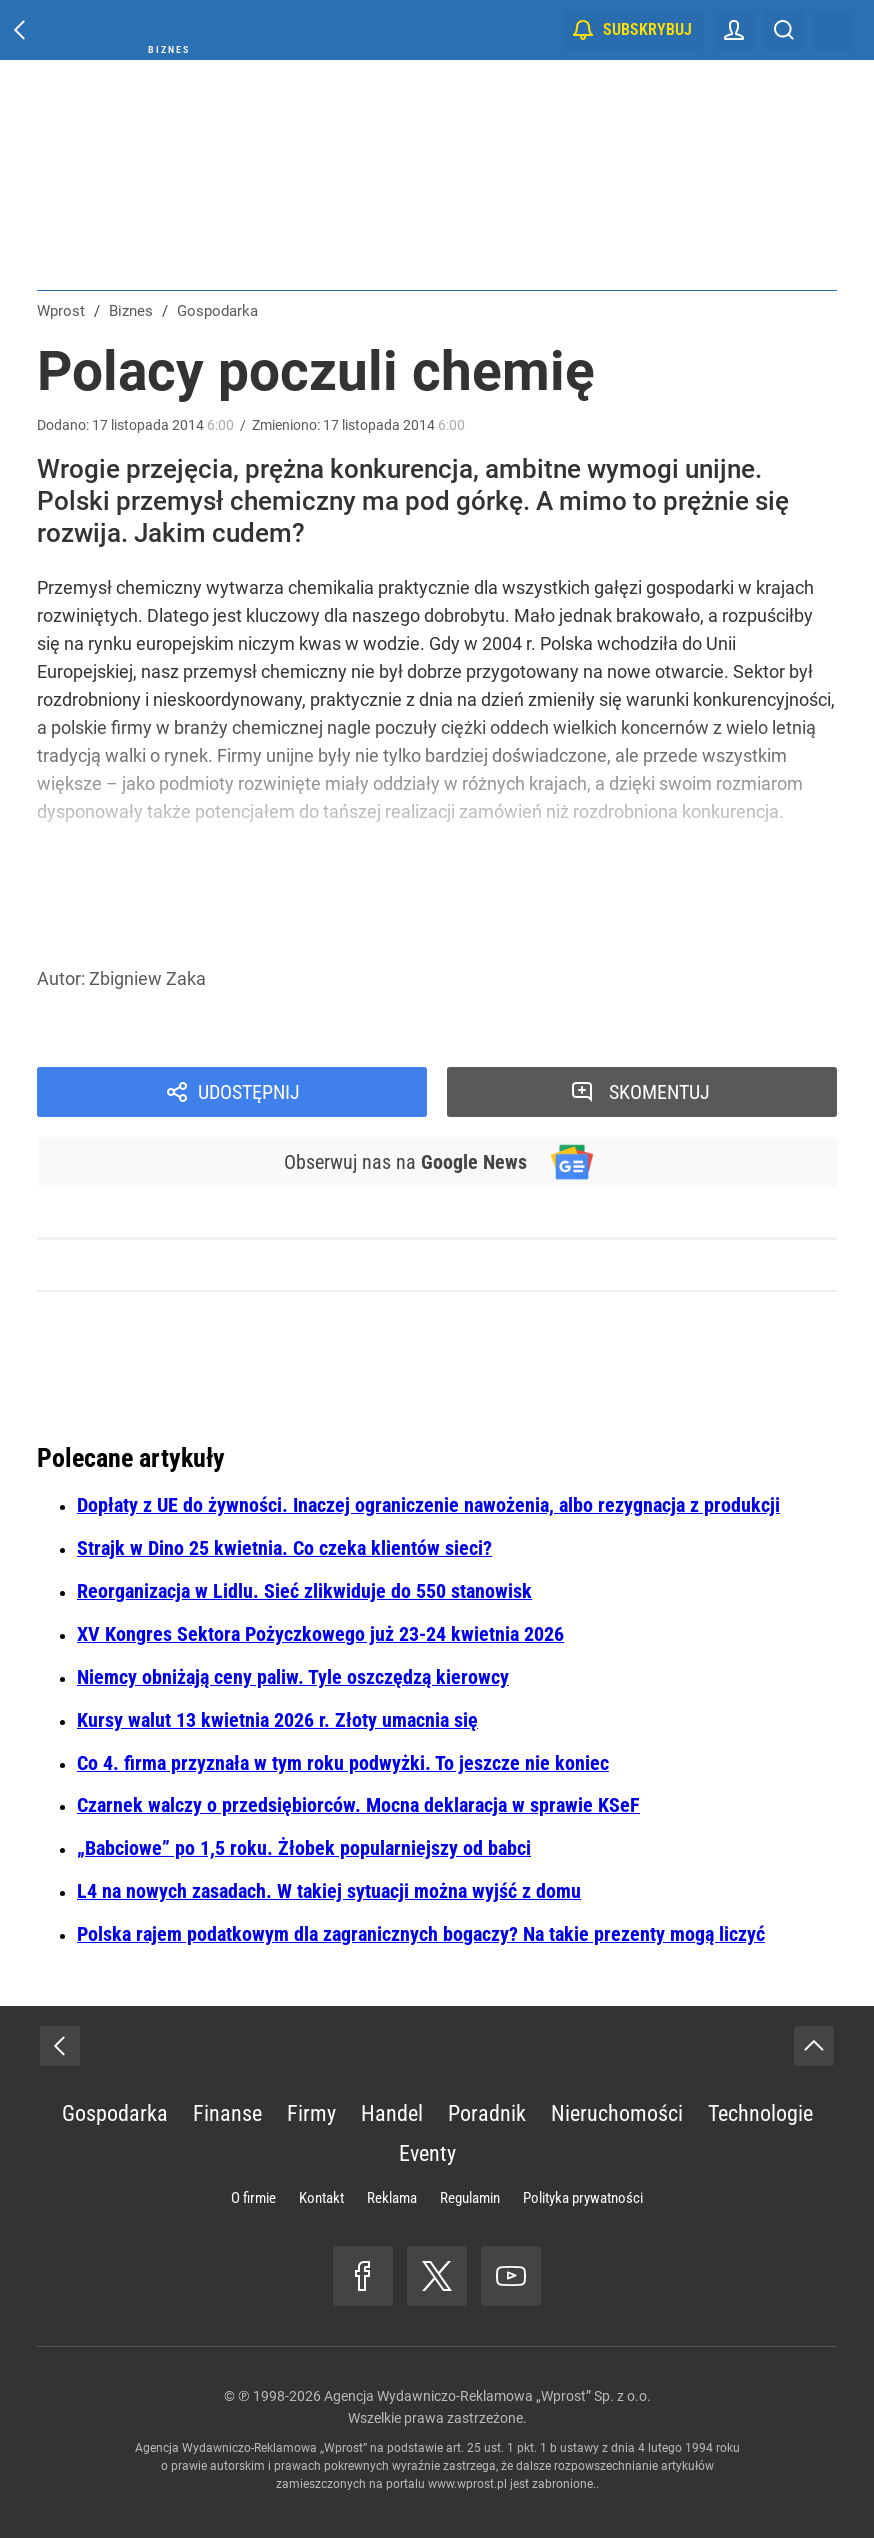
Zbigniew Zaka (147, 978)
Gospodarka (115, 2113)
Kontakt (321, 2198)
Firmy (311, 2113)
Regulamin (470, 2198)
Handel (392, 2113)
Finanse (227, 2113)
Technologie (760, 2113)
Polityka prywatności (583, 2198)
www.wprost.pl (467, 2484)
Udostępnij (249, 1092)
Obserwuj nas (405, 1162)
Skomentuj (659, 1092)
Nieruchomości (617, 2113)
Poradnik (487, 2113)
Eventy (427, 2153)
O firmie (253, 2198)
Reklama (392, 2198)
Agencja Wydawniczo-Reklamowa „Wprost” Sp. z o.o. (487, 2396)
